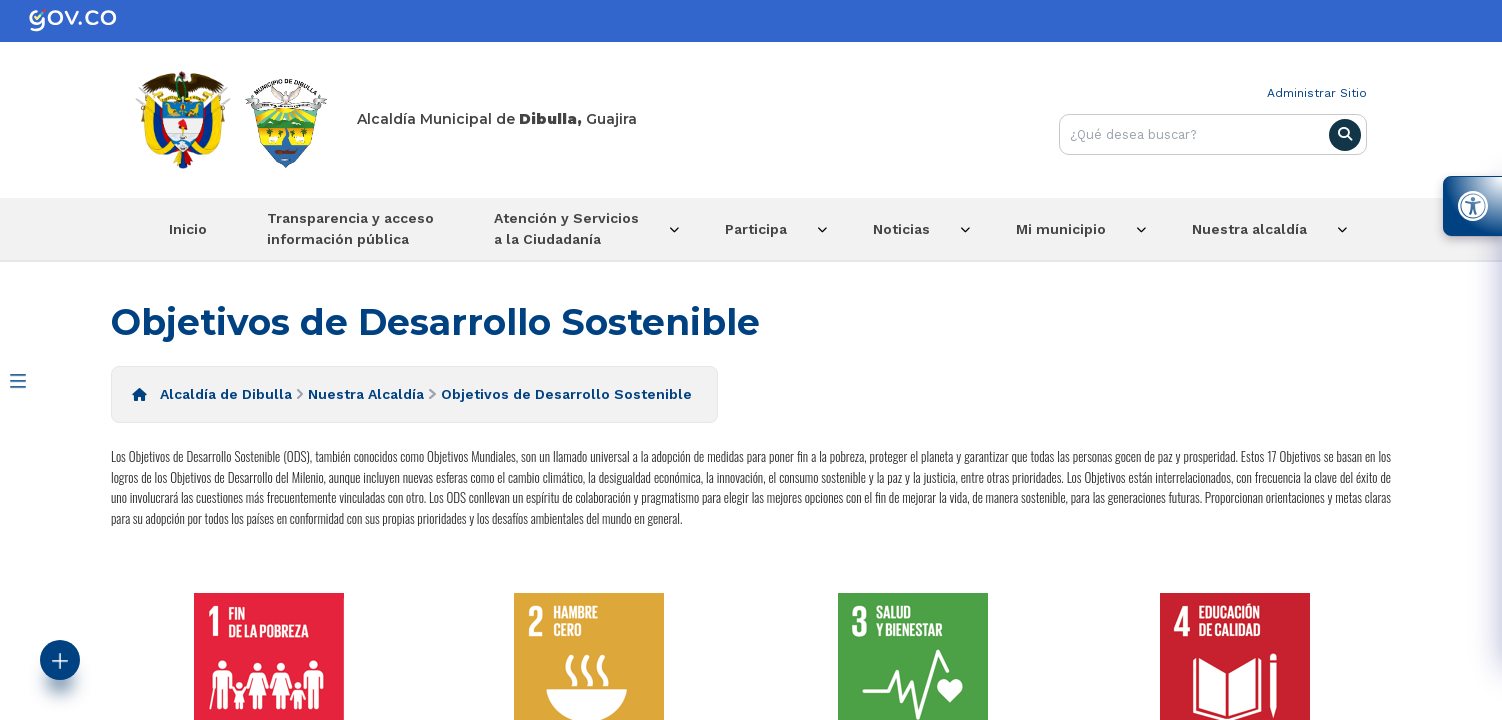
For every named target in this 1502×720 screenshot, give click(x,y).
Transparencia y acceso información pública (350, 228)
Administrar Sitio (1317, 93)
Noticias (901, 229)
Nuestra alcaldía (1249, 229)
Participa (756, 229)
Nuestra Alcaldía (366, 394)
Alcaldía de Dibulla (226, 394)
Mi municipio (1061, 229)
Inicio (188, 229)
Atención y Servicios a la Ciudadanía (566, 228)
